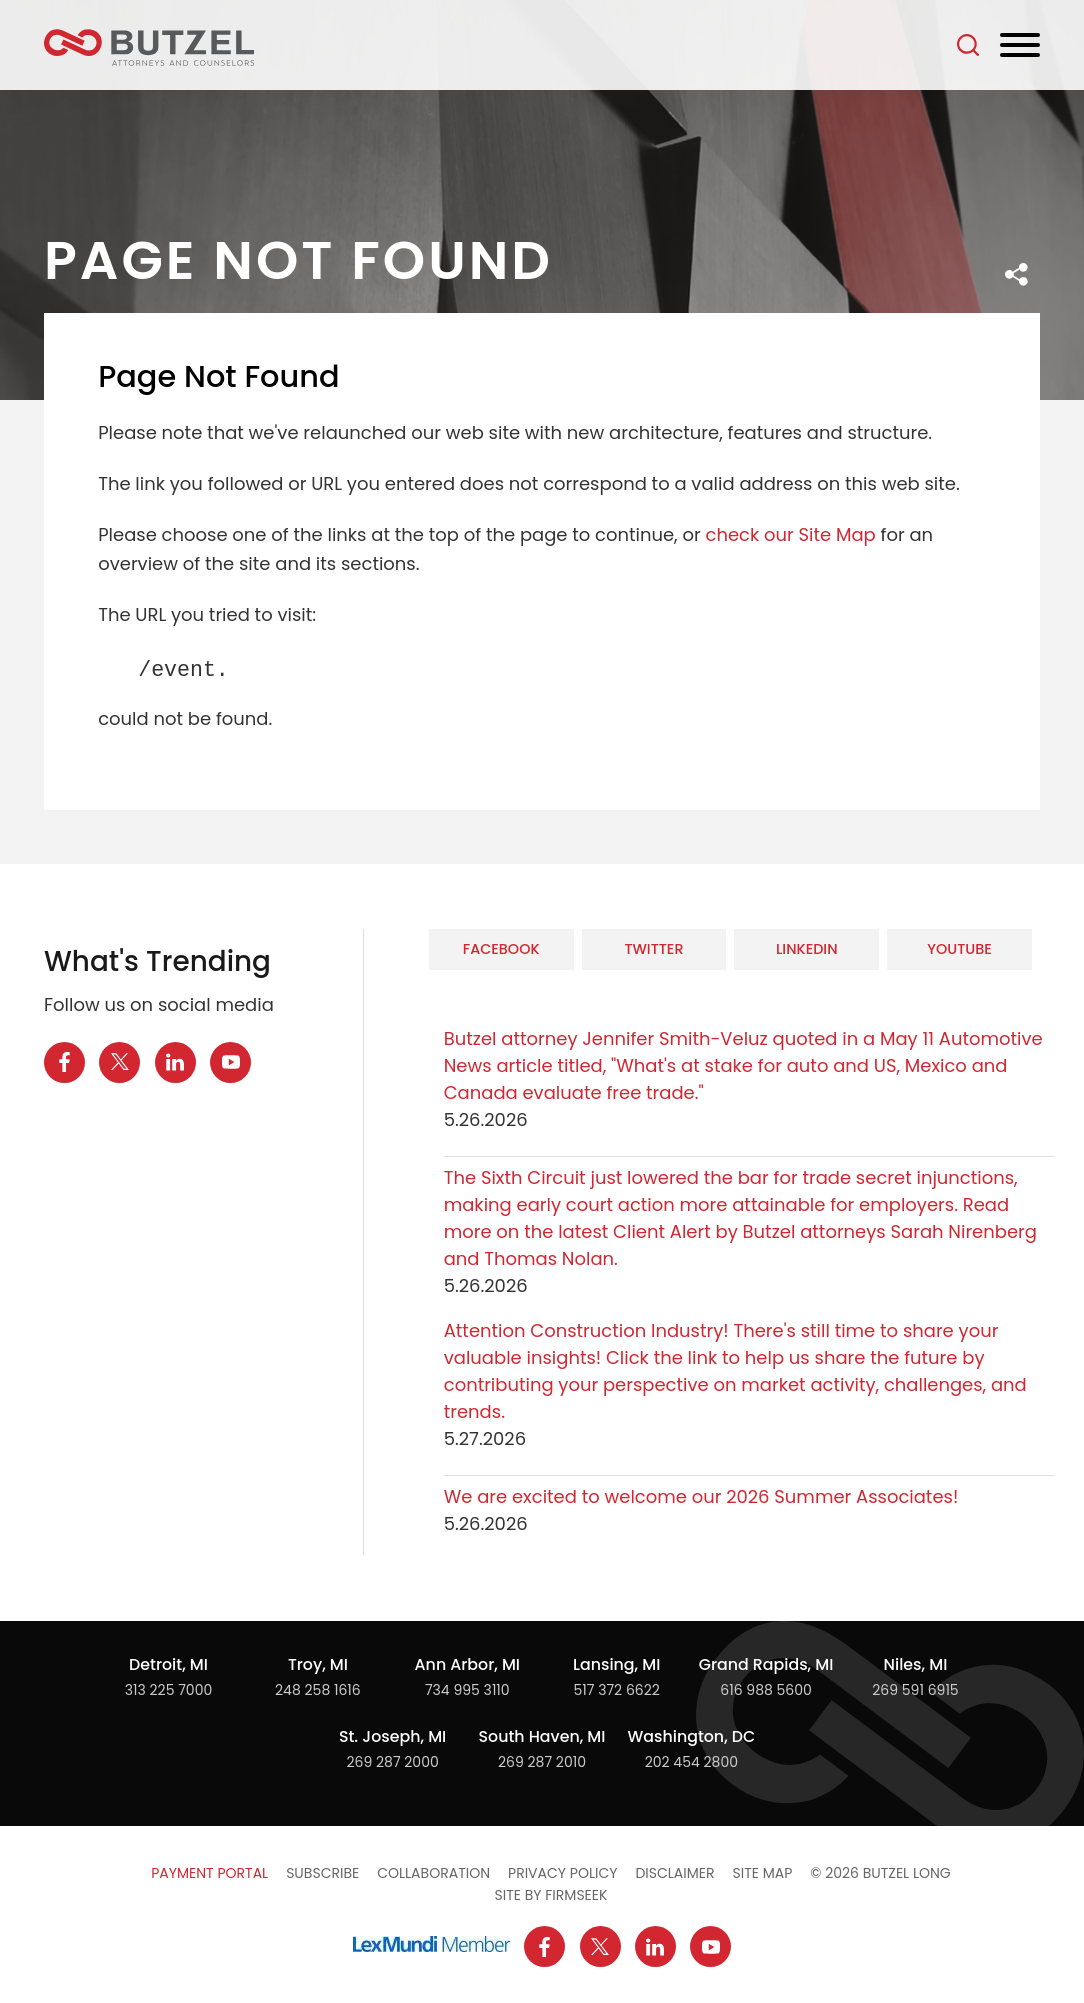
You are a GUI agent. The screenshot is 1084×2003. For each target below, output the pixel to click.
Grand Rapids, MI (766, 1664)
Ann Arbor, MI (467, 1664)
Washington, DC (692, 1736)
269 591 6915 (915, 1690)
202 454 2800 (691, 1762)
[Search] (968, 45)
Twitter (653, 949)
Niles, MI (916, 1664)
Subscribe (322, 1873)
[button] (1016, 274)
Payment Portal (209, 1873)
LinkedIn (807, 949)
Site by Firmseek (551, 1895)
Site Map (763, 1873)
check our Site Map (790, 534)
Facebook (501, 949)
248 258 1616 (318, 1690)
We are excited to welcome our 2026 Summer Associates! (701, 1496)
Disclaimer (674, 1873)
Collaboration (433, 1873)
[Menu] (1020, 46)
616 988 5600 (766, 1690)
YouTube (959, 949)
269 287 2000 (392, 1762)
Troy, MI (318, 1664)
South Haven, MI (542, 1736)
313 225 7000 (168, 1690)
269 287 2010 (542, 1762)
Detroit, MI (168, 1664)
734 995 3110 (467, 1690)
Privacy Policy (562, 1873)
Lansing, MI (616, 1664)
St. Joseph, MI (392, 1736)
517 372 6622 (617, 1690)
